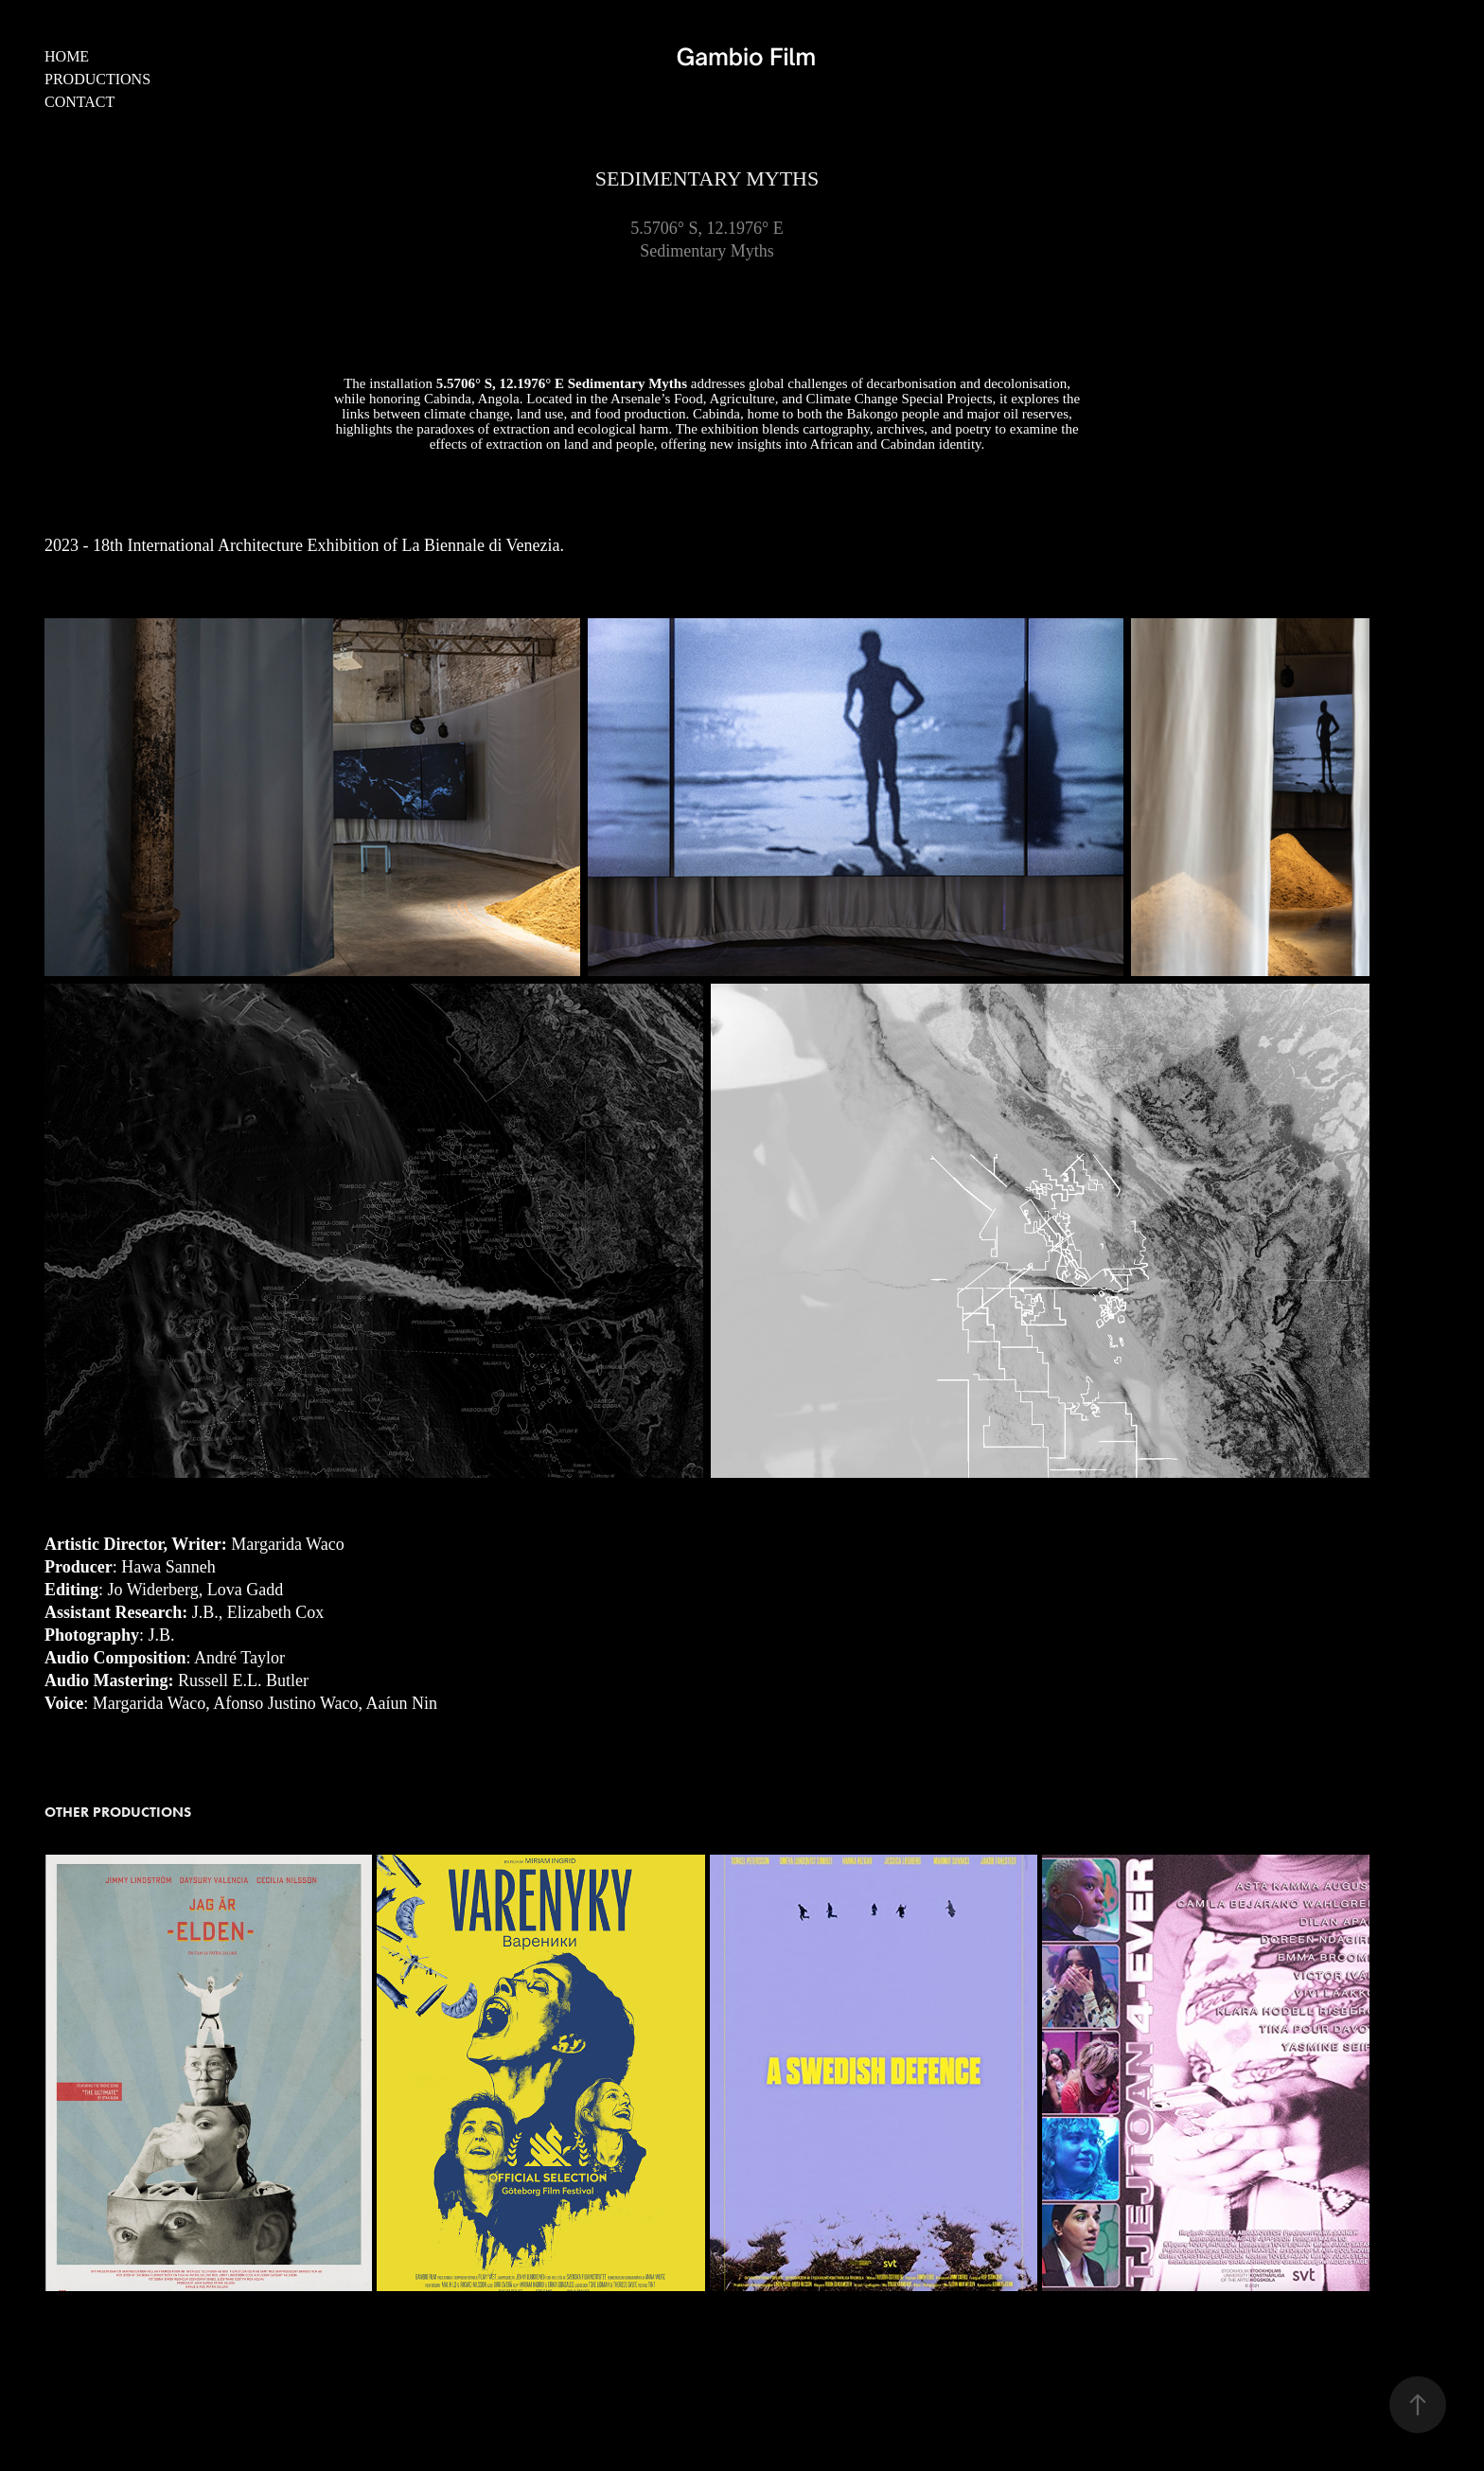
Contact (79, 102)
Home (66, 56)
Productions (97, 79)
